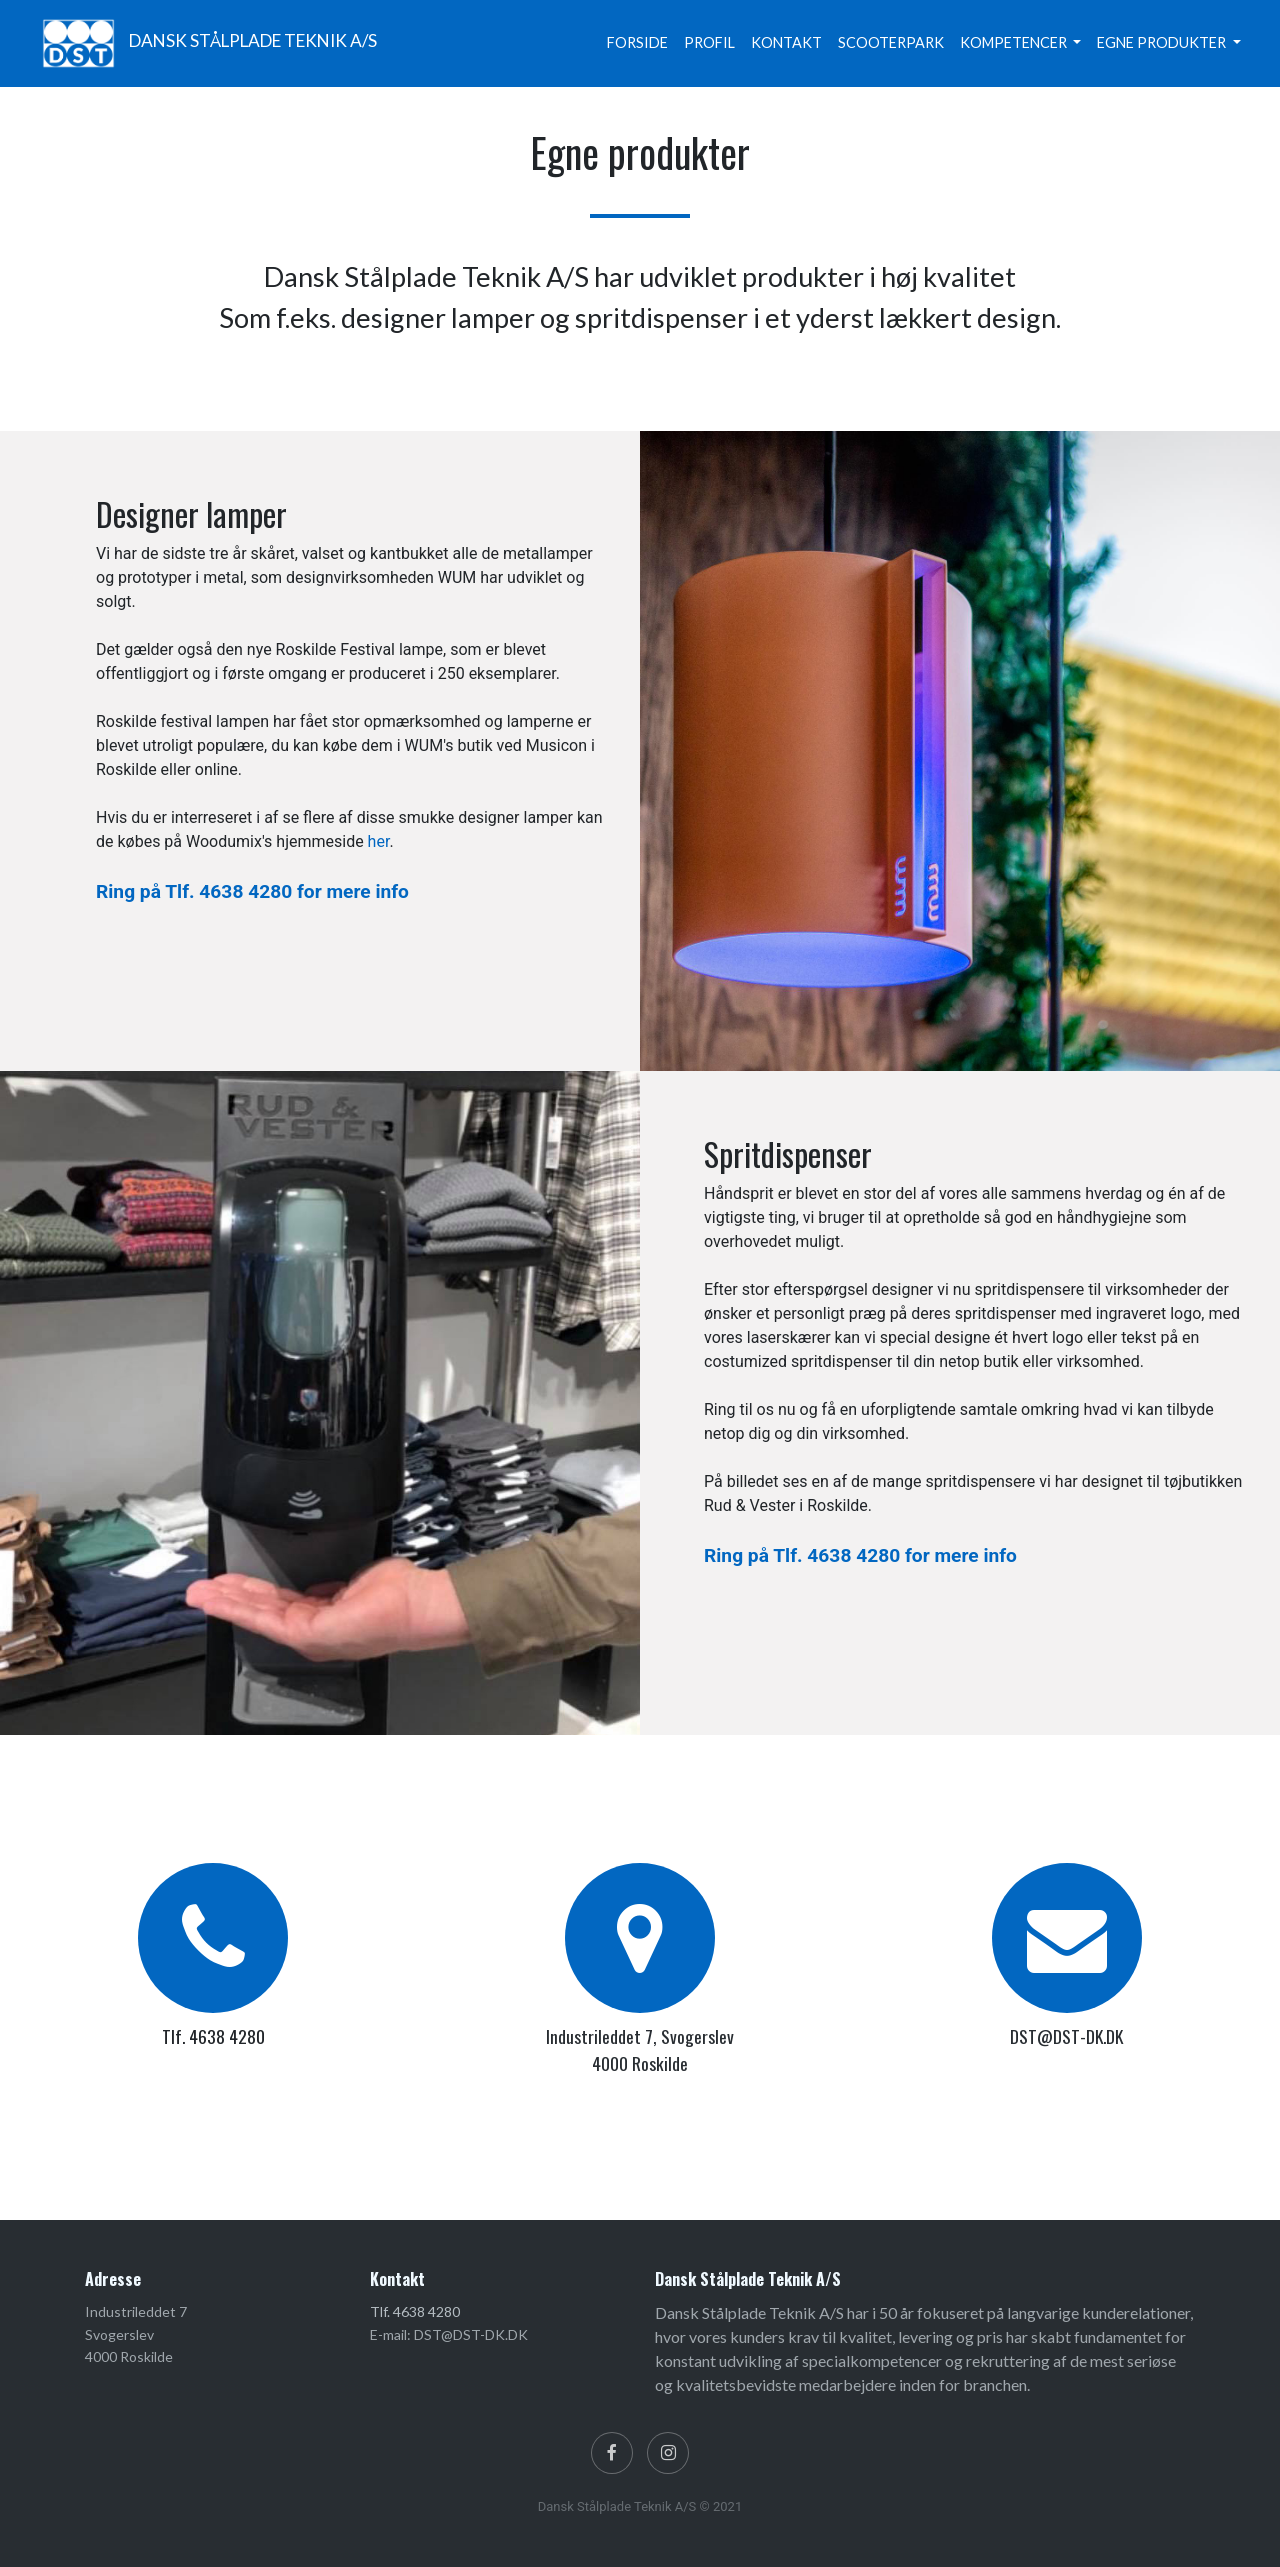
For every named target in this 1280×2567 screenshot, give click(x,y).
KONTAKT (786, 42)
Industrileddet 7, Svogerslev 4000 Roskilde (640, 2049)
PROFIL (709, 42)
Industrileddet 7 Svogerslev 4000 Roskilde (136, 2334)
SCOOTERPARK (891, 42)
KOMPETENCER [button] (1015, 42)
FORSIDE (637, 42)
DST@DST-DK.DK (1066, 2036)
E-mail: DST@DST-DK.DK (449, 2334)
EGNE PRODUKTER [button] (1163, 42)
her (379, 841)
